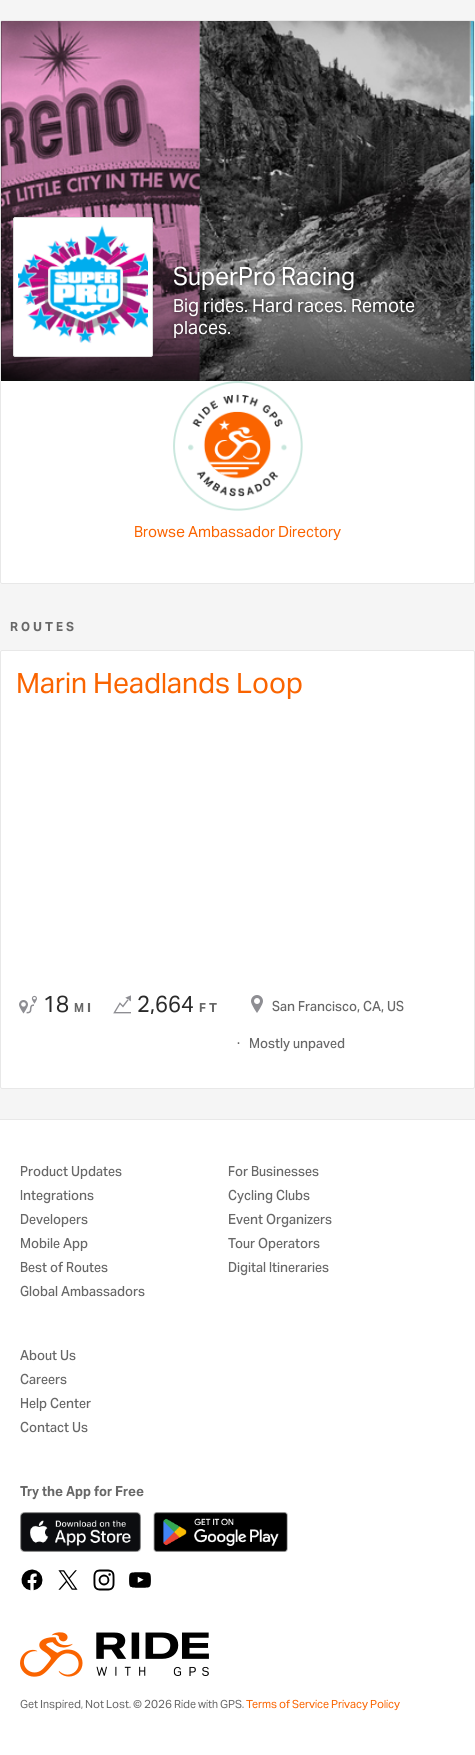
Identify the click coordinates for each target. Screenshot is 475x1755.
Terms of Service (287, 1704)
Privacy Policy (365, 1704)
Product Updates (71, 1172)
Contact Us (54, 1428)
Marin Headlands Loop (159, 683)
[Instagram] (104, 1580)
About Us (48, 1356)
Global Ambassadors (82, 1292)
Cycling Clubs (269, 1196)
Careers (43, 1380)
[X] (68, 1580)
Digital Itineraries (278, 1268)
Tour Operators (274, 1244)
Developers (54, 1220)
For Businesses (273, 1172)
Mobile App (54, 1244)
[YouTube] (140, 1580)
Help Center (55, 1404)
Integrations (57, 1196)
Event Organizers (280, 1220)
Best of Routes (64, 1268)
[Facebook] (32, 1580)
